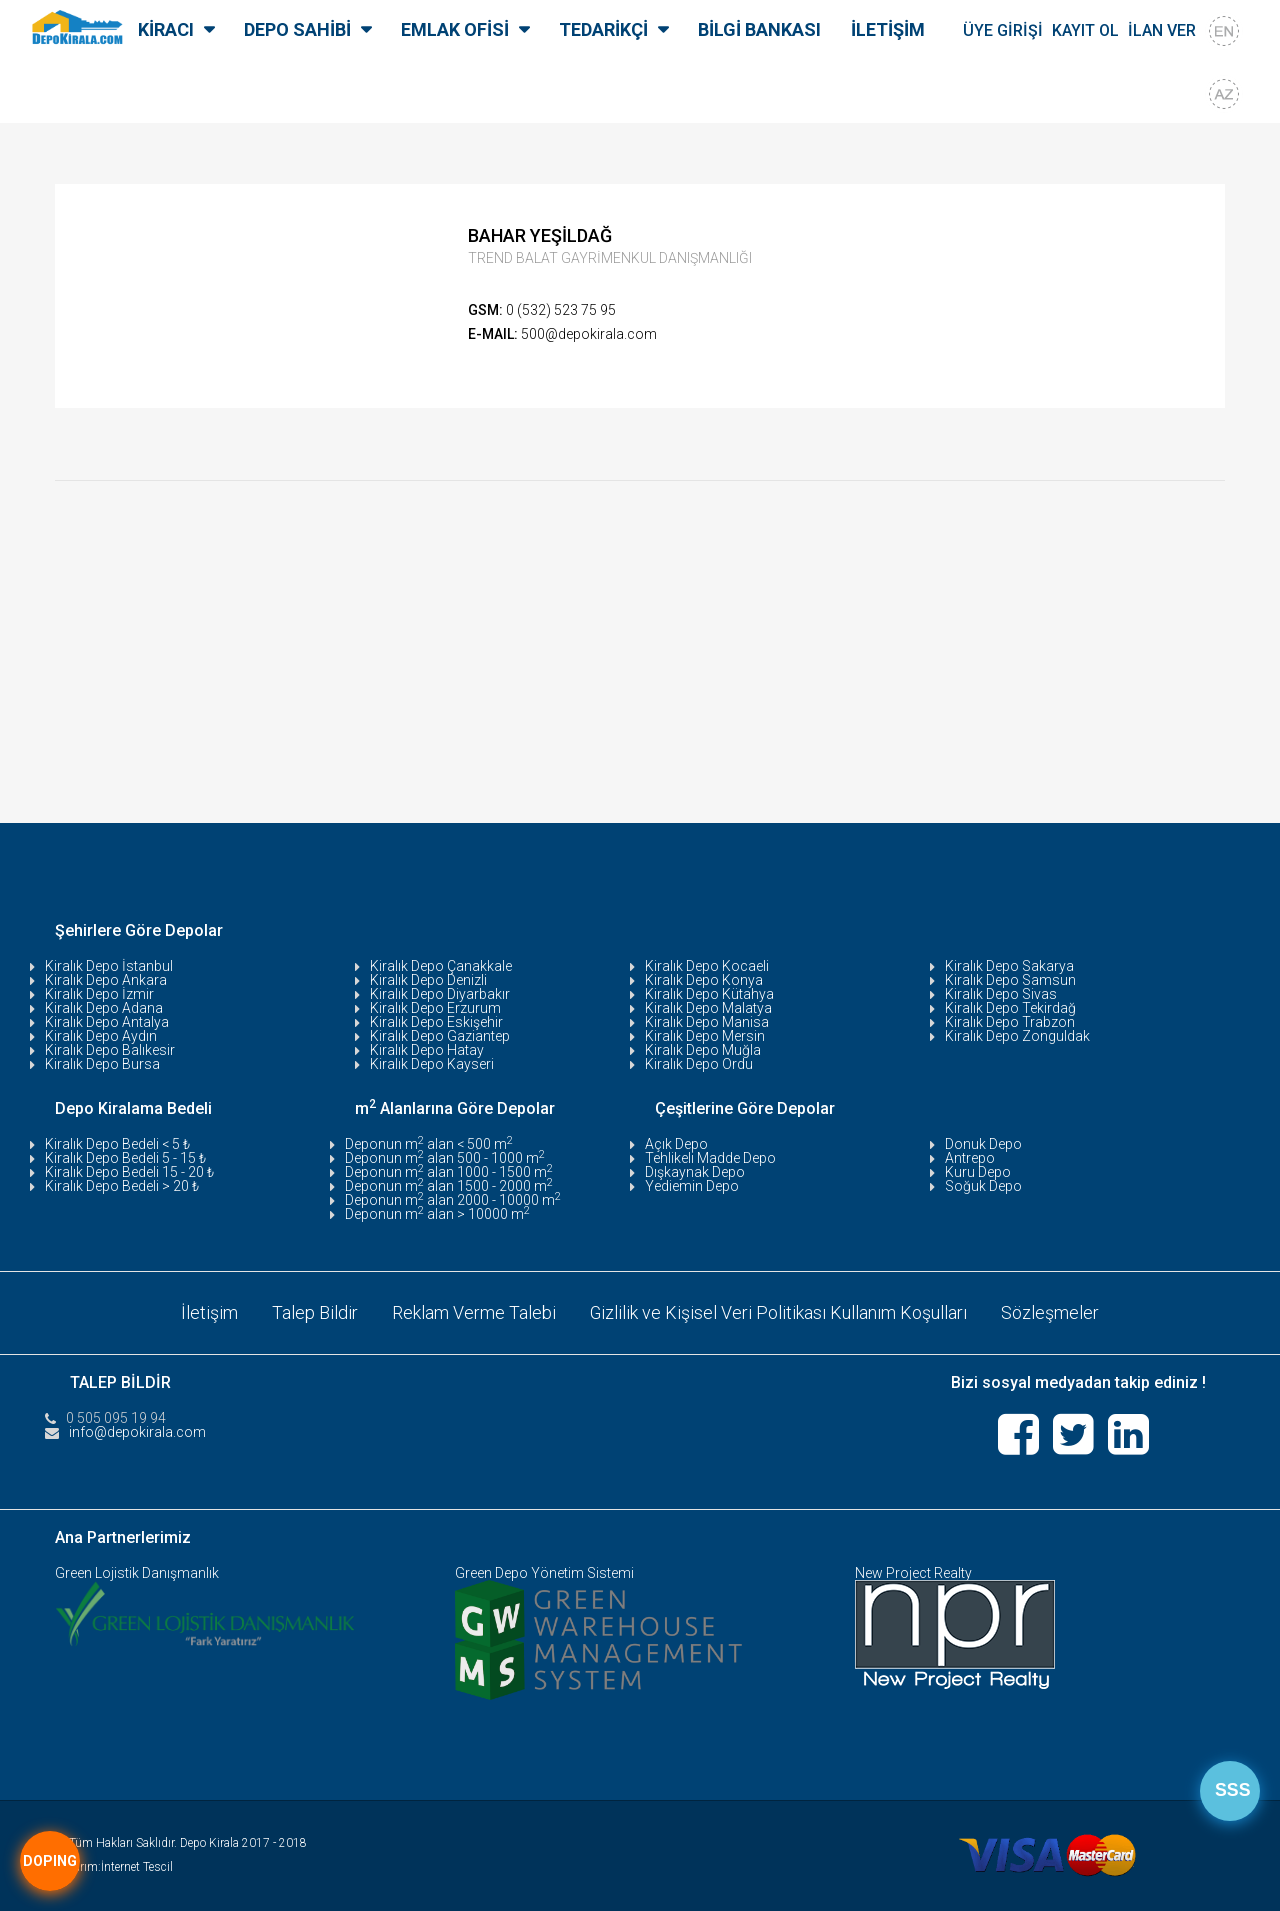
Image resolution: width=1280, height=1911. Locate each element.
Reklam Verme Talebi (474, 1312)
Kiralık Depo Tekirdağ (1010, 1008)
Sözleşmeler (1051, 1312)
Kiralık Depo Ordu (699, 1064)
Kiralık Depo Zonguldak (1017, 1036)
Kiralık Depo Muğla (703, 1050)
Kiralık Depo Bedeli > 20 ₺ (122, 1186)
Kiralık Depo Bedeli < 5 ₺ (117, 1144)
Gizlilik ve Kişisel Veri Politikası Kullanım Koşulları (779, 1312)
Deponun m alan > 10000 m (437, 1214)
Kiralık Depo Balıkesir (110, 1050)
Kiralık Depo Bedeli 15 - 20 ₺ (129, 1172)
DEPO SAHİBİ (297, 29)
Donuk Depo (983, 1144)
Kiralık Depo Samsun (1010, 980)
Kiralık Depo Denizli (428, 980)
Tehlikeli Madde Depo (710, 1158)
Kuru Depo (978, 1172)
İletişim (209, 1312)
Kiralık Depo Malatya (708, 1008)
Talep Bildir (315, 1312)
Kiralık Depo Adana (104, 1008)
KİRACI (166, 29)
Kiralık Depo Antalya (107, 1022)
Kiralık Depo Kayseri (432, 1064)
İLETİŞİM (888, 29)
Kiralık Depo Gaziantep (440, 1036)
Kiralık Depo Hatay (427, 1050)
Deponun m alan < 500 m (429, 1144)
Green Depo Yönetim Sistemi (544, 1573)
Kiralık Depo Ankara (106, 980)
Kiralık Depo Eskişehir (436, 1022)
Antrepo (970, 1158)
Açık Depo (676, 1144)
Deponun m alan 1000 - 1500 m (449, 1172)
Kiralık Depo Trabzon (1010, 1022)
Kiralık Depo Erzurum (435, 1008)
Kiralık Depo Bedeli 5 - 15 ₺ (125, 1158)
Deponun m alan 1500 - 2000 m (449, 1186)
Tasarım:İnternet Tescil (114, 1867)
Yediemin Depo (692, 1186)
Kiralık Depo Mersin (705, 1036)
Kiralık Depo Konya (704, 980)
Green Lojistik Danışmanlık (137, 1573)
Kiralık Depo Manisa (707, 1022)
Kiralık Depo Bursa (102, 1064)
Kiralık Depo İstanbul (109, 966)
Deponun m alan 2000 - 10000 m (453, 1200)
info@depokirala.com (137, 1432)
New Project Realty (913, 1573)
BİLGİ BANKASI (759, 29)
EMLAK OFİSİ (455, 29)
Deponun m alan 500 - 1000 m (445, 1158)
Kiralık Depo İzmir (99, 994)
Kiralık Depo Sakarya (1009, 966)
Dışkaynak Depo (695, 1172)
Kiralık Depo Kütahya (709, 994)
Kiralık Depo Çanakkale (441, 966)
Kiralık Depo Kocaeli (707, 966)
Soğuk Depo (983, 1186)
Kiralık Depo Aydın (101, 1036)
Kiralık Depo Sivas (1001, 994)
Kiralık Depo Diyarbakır (440, 994)
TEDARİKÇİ (603, 29)
